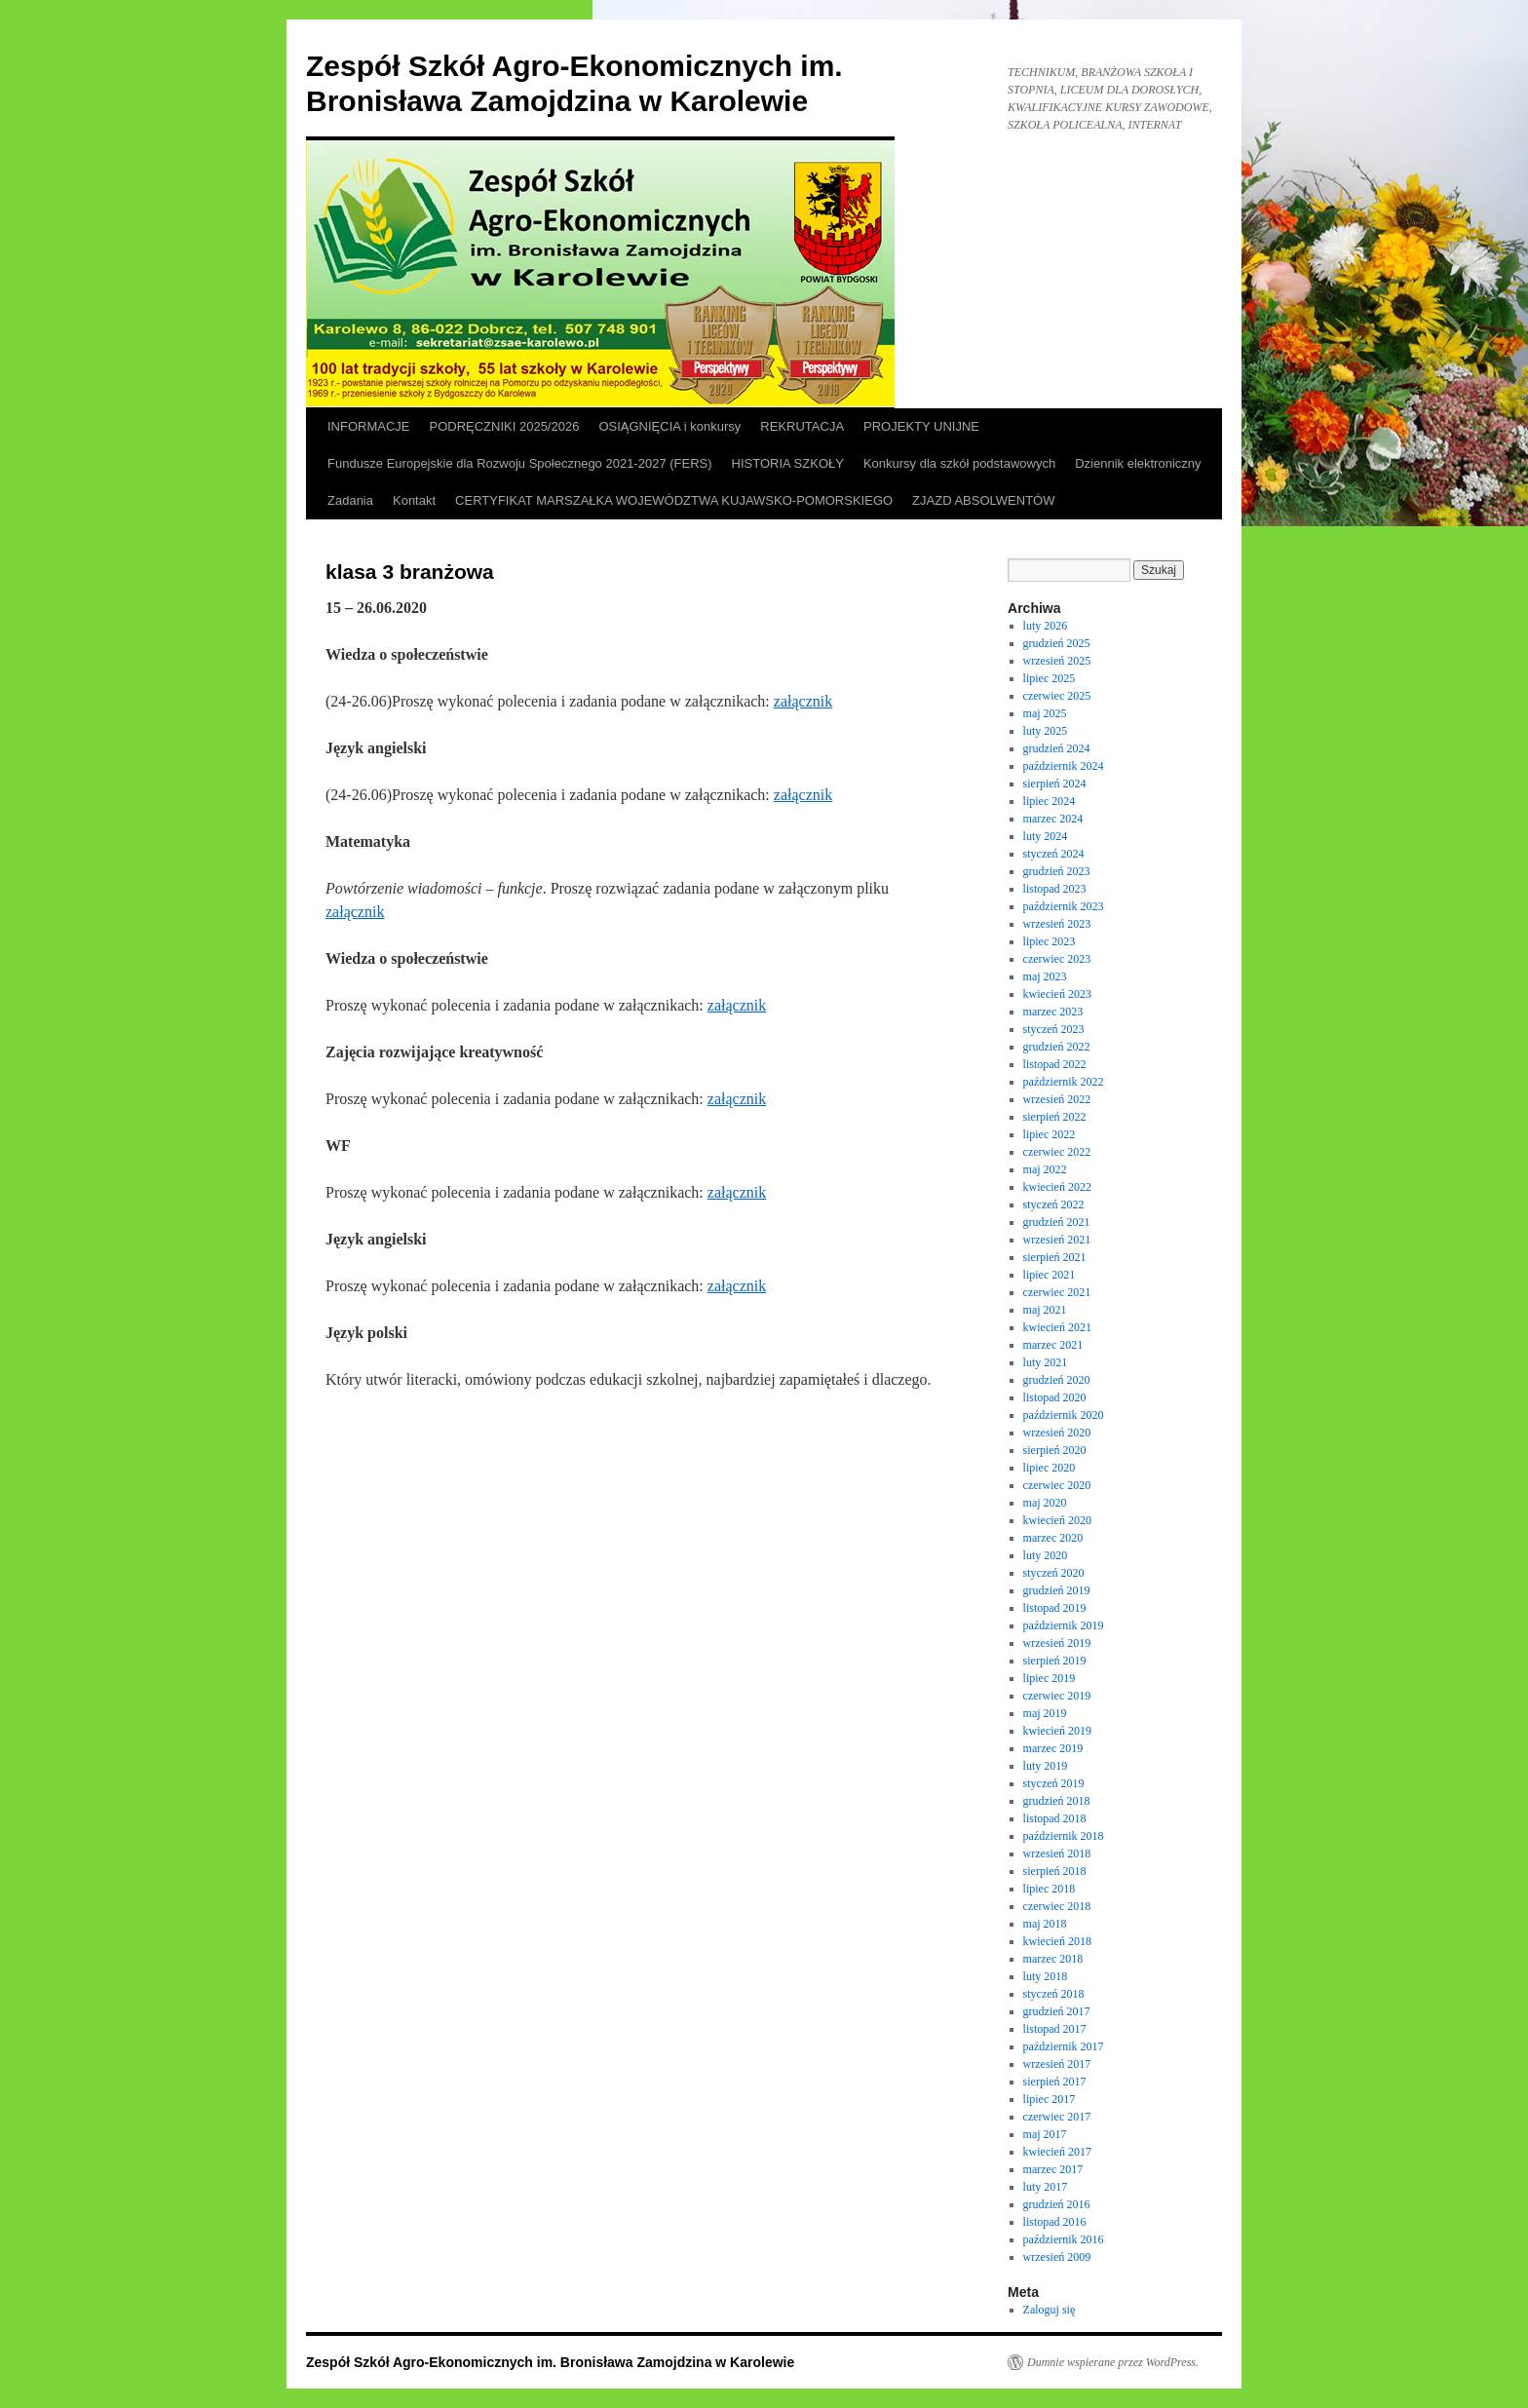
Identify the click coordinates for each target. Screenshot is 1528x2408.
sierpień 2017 (1055, 2081)
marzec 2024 (1053, 818)
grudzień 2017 (1056, 2011)
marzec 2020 (1053, 1538)
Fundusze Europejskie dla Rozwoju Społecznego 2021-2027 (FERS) (519, 463)
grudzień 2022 (1056, 1046)
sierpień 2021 (1055, 1257)
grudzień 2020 (1056, 1380)
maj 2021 (1045, 1310)
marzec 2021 (1053, 1345)
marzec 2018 (1053, 1959)
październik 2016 (1063, 2239)
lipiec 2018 (1049, 1888)
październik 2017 (1063, 2046)
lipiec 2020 (1049, 1467)
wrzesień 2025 (1057, 661)
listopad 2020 (1055, 1397)
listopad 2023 (1055, 889)
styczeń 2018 (1054, 1994)
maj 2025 (1045, 713)
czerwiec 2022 (1057, 1152)
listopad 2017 (1055, 2029)
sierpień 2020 (1055, 1450)
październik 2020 (1063, 1415)
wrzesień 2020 (1057, 1432)
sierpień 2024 (1055, 783)
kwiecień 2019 (1057, 1731)
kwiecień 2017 (1057, 2152)
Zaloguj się (1049, 2309)
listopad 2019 (1055, 1608)
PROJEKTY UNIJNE (921, 426)
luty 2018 (1045, 1976)
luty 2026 (1045, 625)
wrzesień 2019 (1057, 1643)
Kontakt (414, 500)
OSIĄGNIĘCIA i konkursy (669, 426)
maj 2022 (1045, 1169)
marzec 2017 (1053, 2169)
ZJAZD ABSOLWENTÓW (983, 500)
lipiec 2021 (1049, 1274)
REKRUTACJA (802, 426)
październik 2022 (1063, 1082)
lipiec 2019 (1049, 1678)
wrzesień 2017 (1057, 2064)
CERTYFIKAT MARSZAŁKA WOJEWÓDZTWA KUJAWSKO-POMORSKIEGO (674, 500)
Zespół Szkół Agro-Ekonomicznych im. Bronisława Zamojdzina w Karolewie (550, 2362)
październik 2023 (1063, 906)
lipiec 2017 (1049, 2099)
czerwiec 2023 (1057, 959)
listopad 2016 (1055, 2222)
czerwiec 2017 (1057, 2116)
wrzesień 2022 (1057, 1099)
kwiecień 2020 (1057, 1520)
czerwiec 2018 (1057, 1906)
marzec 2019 (1053, 1748)
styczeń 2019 (1054, 1783)
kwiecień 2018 (1057, 1941)
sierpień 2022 (1055, 1117)
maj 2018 (1045, 1923)
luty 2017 (1045, 2187)
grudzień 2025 (1056, 643)
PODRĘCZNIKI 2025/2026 (505, 426)
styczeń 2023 (1054, 1029)
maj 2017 (1045, 2134)
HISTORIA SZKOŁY (788, 463)
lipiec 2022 (1049, 1134)
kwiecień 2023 (1057, 994)
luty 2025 (1045, 731)
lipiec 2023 (1049, 941)
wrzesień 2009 (1057, 2257)
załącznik (803, 701)
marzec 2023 (1053, 1011)
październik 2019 (1063, 1625)
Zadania (350, 500)
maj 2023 (1045, 976)
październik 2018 (1063, 1836)
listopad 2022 (1055, 1064)
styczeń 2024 (1054, 853)
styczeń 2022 (1054, 1204)
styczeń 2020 (1054, 1573)
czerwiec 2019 (1057, 1695)
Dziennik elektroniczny (1138, 463)
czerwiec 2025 (1057, 696)
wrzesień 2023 (1057, 924)
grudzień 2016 (1056, 2204)
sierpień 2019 (1055, 1660)
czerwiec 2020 (1057, 1485)
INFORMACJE (368, 426)
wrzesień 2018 (1057, 1853)
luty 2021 (1045, 1362)
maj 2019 (1045, 1713)
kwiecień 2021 (1057, 1327)
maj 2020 (1045, 1503)
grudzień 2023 (1056, 871)
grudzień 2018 (1056, 1801)
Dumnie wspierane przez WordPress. (1113, 2362)
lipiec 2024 (1049, 801)
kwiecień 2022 (1057, 1187)
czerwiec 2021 (1057, 1292)
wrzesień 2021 (1057, 1239)
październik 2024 (1063, 766)
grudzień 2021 (1056, 1222)
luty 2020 (1045, 1555)
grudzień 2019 (1056, 1590)
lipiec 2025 (1049, 678)
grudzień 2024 (1056, 748)
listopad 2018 (1055, 1818)
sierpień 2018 (1055, 1871)
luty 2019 (1045, 1766)
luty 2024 (1045, 836)
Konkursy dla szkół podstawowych (959, 463)
